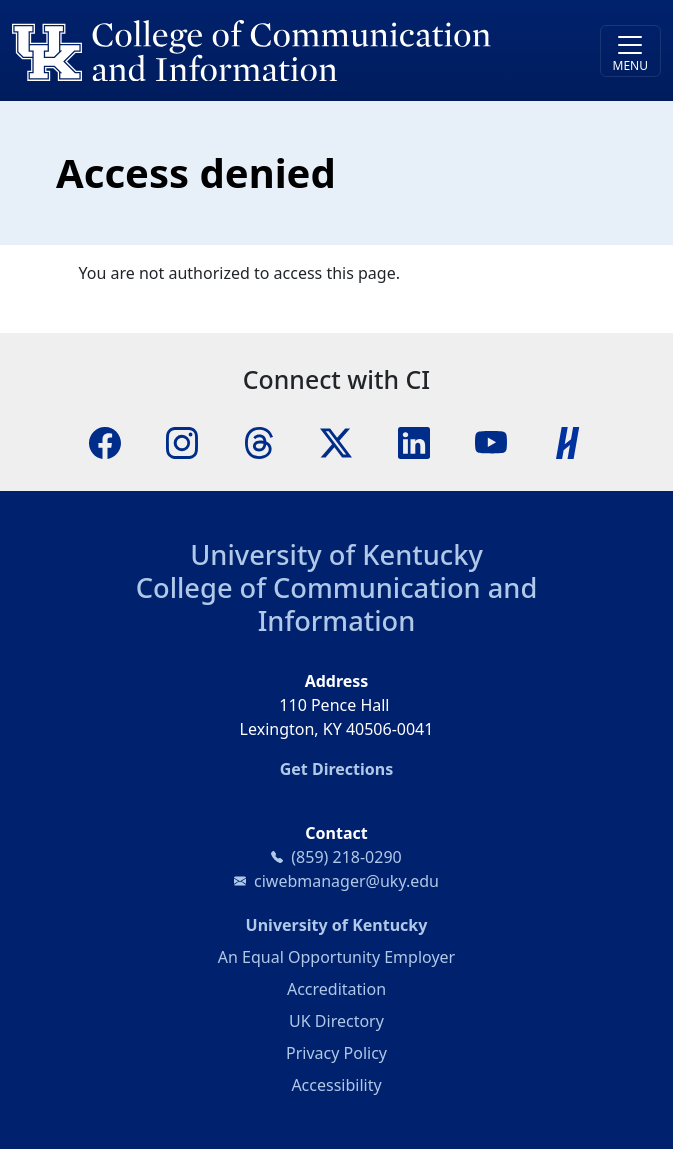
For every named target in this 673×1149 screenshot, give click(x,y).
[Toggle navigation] (630, 51)
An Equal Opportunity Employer (336, 957)
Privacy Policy (336, 1053)
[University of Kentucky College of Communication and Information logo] (255, 50)
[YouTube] (491, 442)
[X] (336, 442)
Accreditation (336, 989)
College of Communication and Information (337, 604)
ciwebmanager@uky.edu (346, 881)
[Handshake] (568, 442)
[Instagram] (182, 442)
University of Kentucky (336, 554)
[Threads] (259, 442)
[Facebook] (105, 442)
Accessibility (336, 1085)
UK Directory (336, 1021)
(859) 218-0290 (346, 857)
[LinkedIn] (414, 442)
